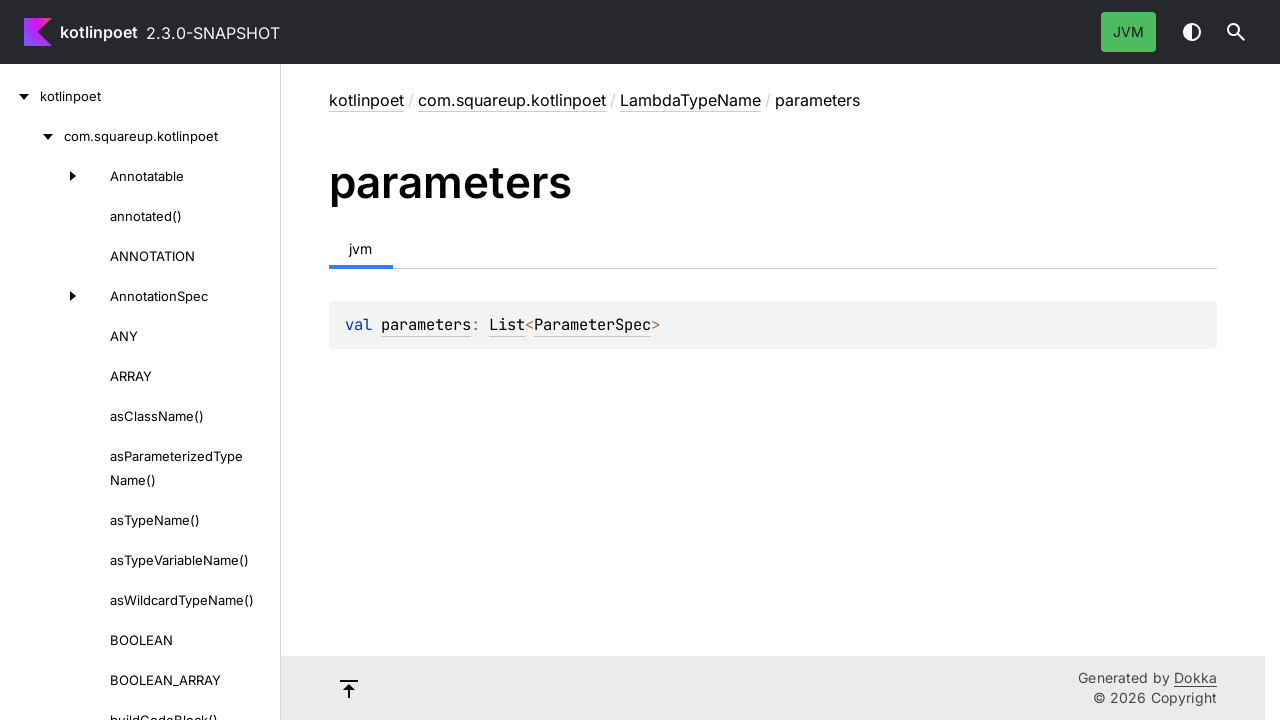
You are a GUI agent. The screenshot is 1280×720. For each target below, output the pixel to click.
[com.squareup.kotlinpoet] (32, 136)
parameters (426, 324)
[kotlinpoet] (20, 96)
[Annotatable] (44, 176)
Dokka (1195, 677)
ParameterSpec (592, 324)
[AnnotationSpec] (44, 296)
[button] (1236, 32)
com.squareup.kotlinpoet (512, 100)
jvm (1128, 31)
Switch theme (1192, 32)
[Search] (1236, 32)
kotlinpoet (99, 32)
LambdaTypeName (690, 100)
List (507, 324)
